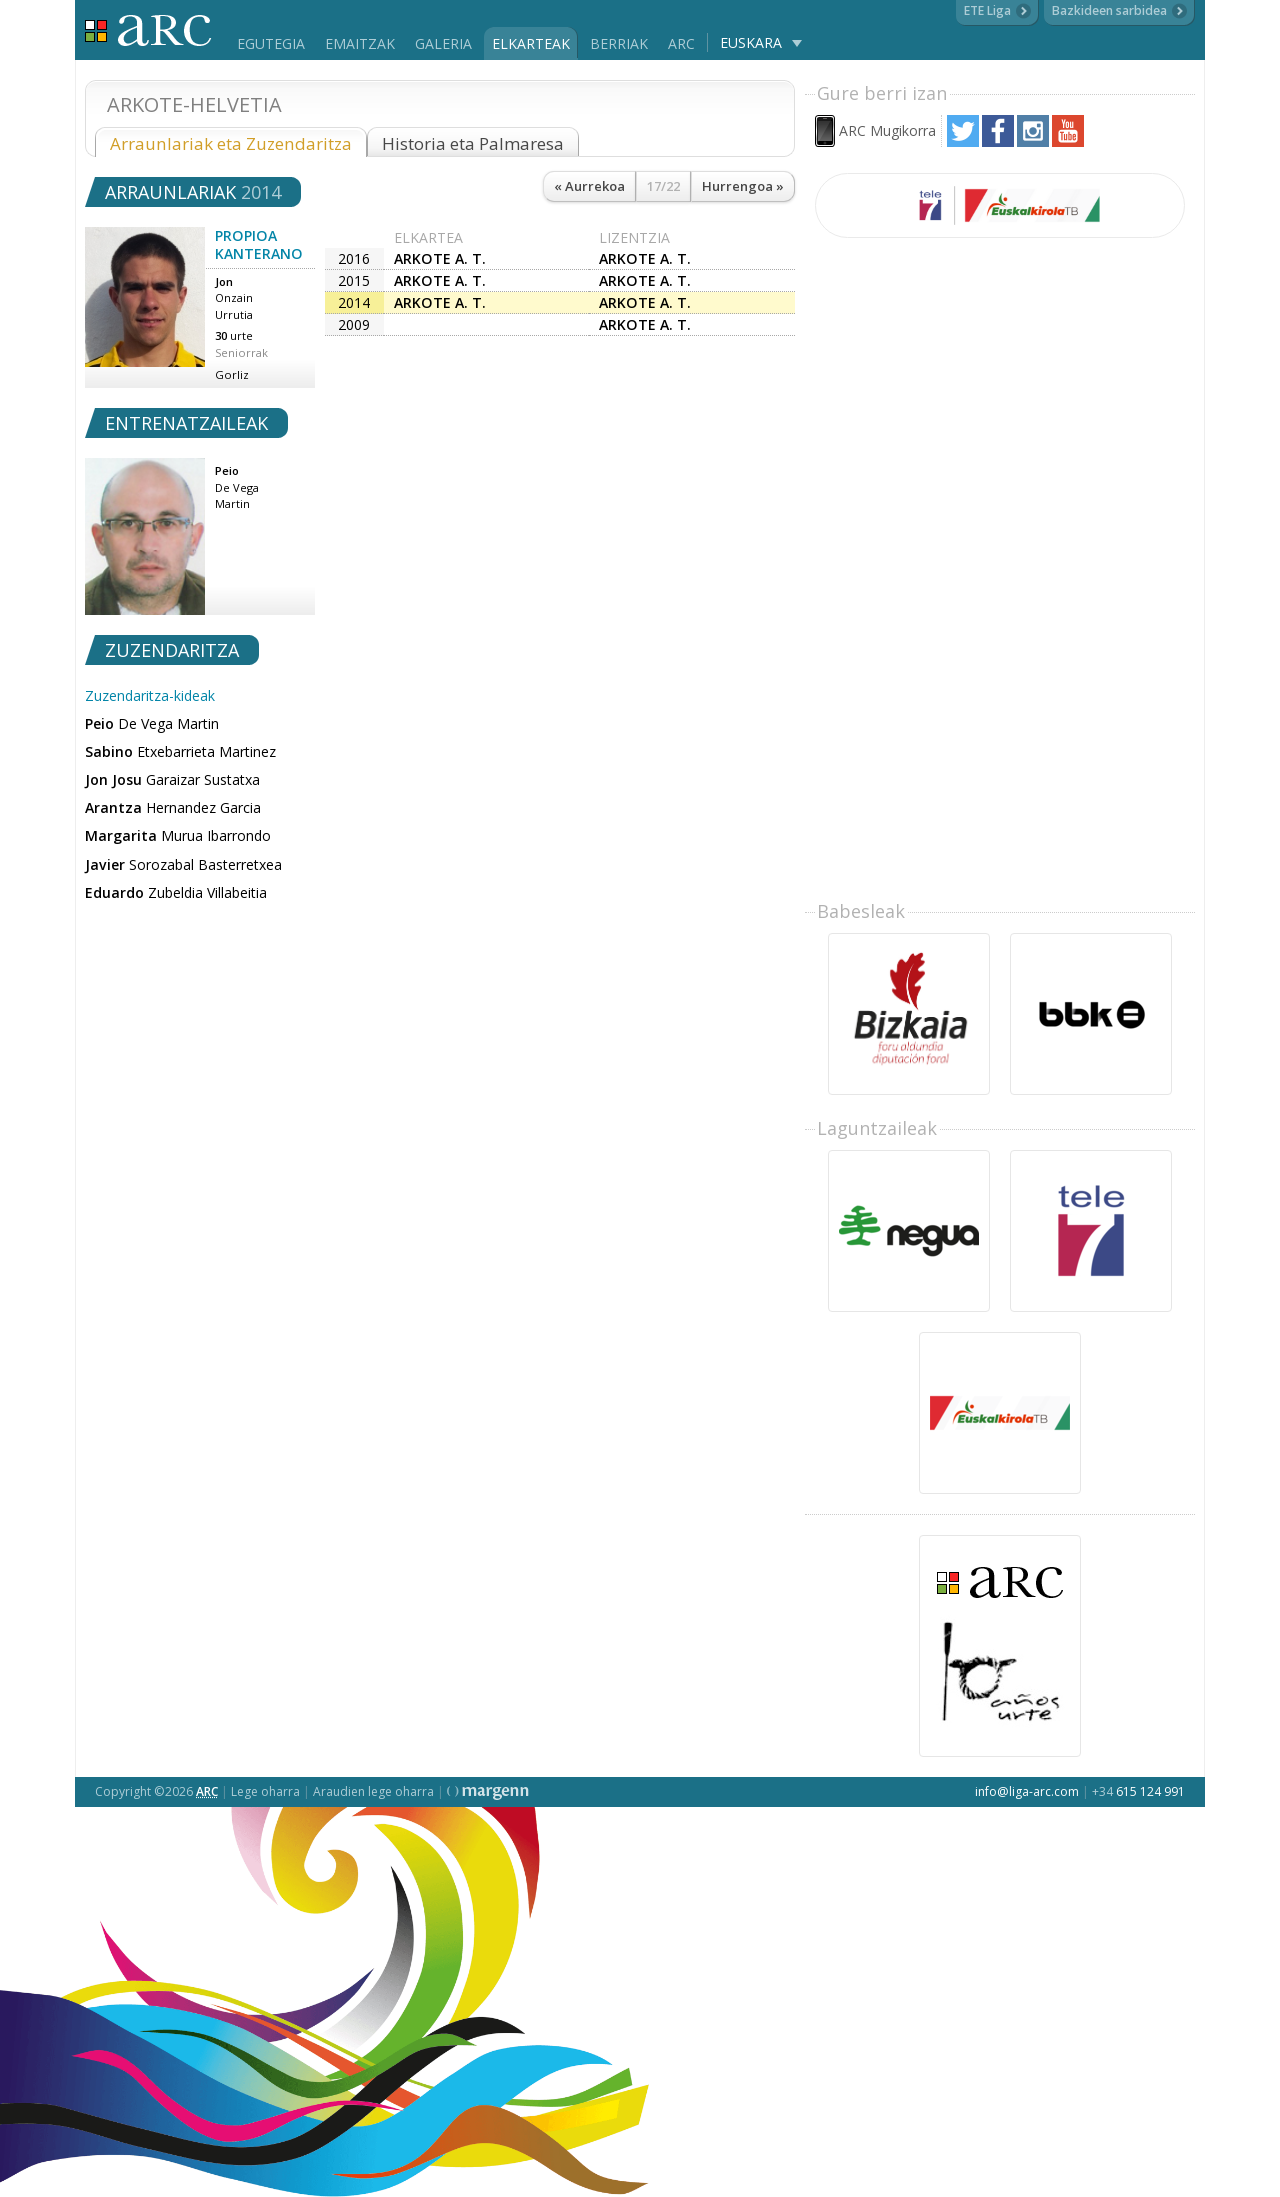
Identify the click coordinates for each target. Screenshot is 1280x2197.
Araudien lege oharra (373, 1791)
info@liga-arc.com (1027, 1791)
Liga (148, 30)
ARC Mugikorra (887, 130)
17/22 (663, 186)
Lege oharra (265, 1791)
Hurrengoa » (743, 186)
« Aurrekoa (589, 186)
